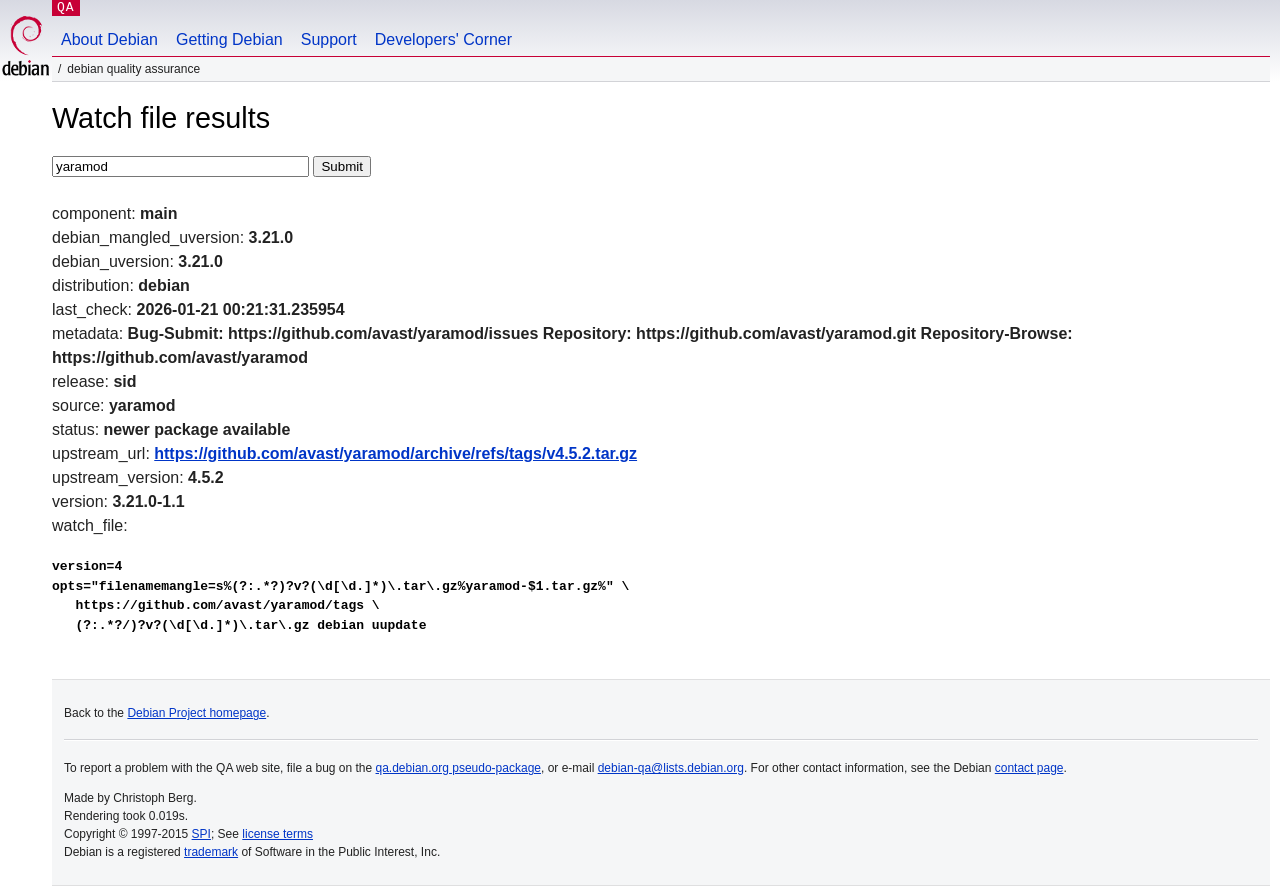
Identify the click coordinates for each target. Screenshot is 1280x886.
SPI (201, 834)
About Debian (109, 39)
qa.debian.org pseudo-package (458, 768)
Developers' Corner (443, 39)
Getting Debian (229, 39)
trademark (211, 852)
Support (329, 39)
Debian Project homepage (196, 713)
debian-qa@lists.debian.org (671, 768)
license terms (277, 834)
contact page (1029, 768)
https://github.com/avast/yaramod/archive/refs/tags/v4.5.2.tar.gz (395, 453)
